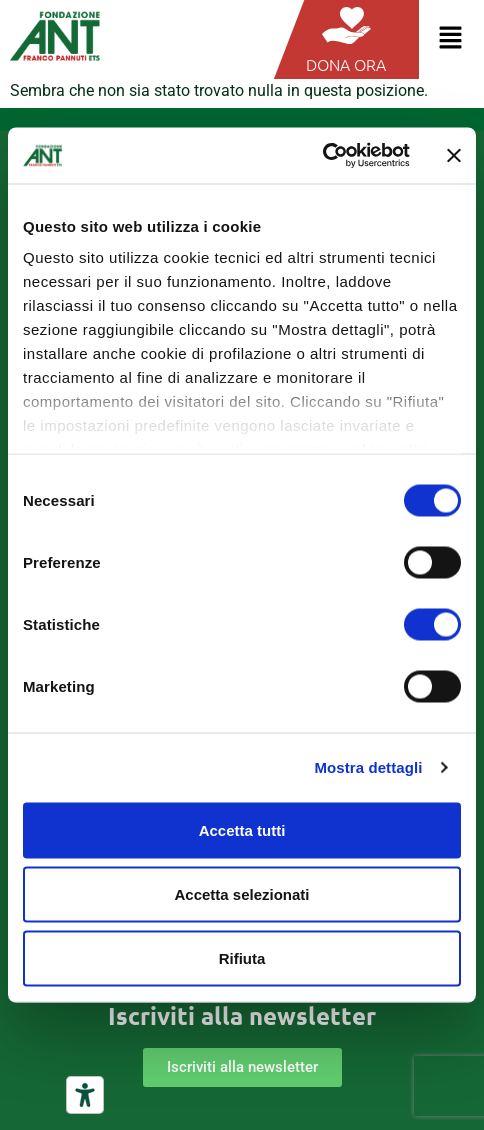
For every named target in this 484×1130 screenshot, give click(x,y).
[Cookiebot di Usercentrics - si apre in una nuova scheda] (322, 156)
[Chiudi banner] (454, 155)
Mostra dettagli (368, 767)
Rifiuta (242, 957)
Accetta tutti (242, 829)
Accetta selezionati (241, 893)
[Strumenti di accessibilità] (85, 1095)
